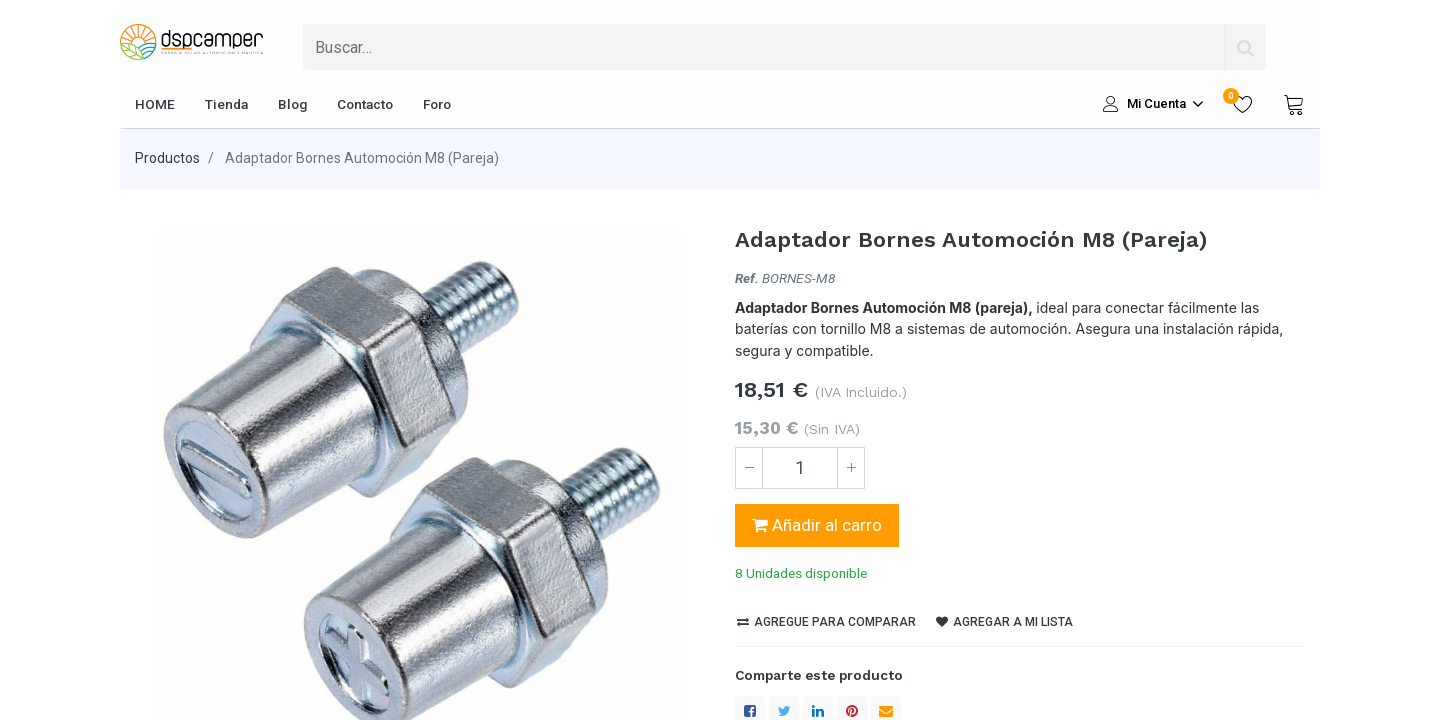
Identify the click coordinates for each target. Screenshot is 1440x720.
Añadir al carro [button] (817, 525)
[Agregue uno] (851, 468)
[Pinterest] (852, 674)
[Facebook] (750, 674)
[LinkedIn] (818, 674)
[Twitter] (784, 674)
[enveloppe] (886, 674)
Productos (167, 158)
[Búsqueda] (1245, 47)
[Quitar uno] (749, 468)
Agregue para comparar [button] (826, 586)
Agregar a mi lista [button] (1004, 586)
